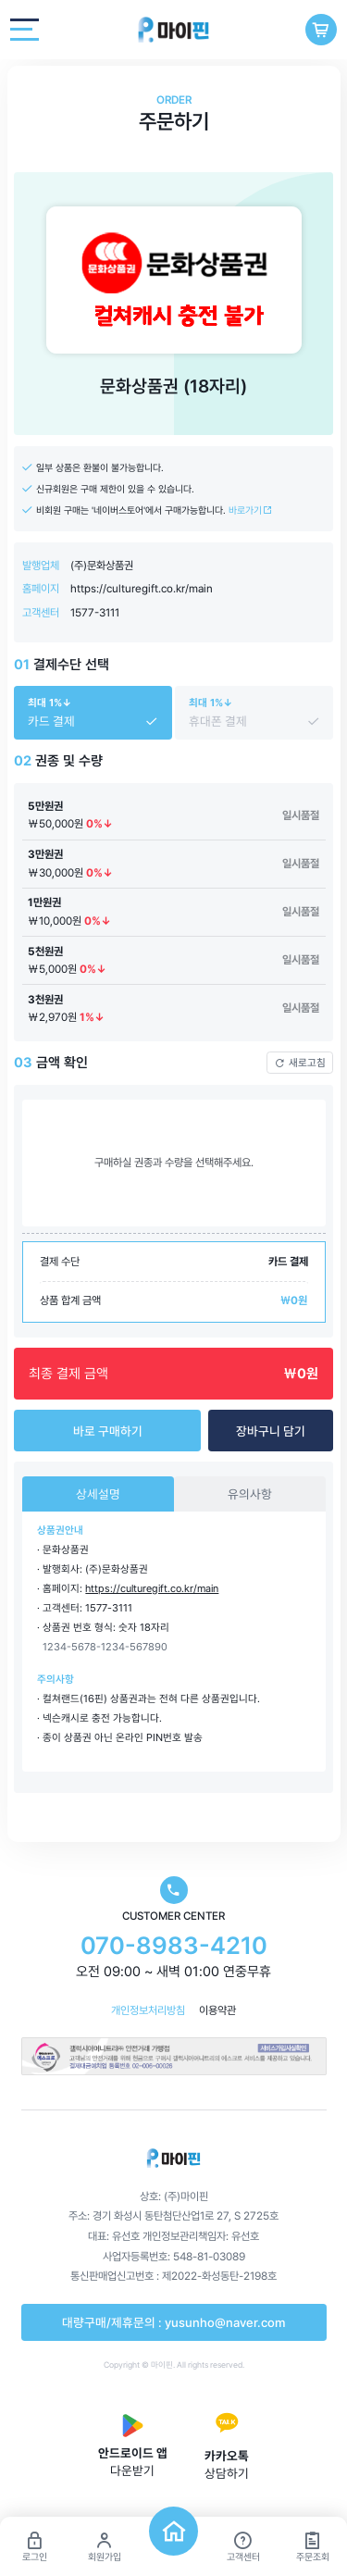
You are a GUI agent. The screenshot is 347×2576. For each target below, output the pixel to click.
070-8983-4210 (174, 1945)
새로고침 (300, 1062)
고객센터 (243, 2547)
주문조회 (312, 2547)
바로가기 (251, 510)
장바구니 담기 (270, 1431)
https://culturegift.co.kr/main (141, 588)
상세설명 (98, 1494)
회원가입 (104, 2547)
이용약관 (217, 2010)
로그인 (34, 2547)
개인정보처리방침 (148, 2010)
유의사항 (250, 1494)
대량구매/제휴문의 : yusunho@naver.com (173, 2322)
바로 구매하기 (108, 1431)
